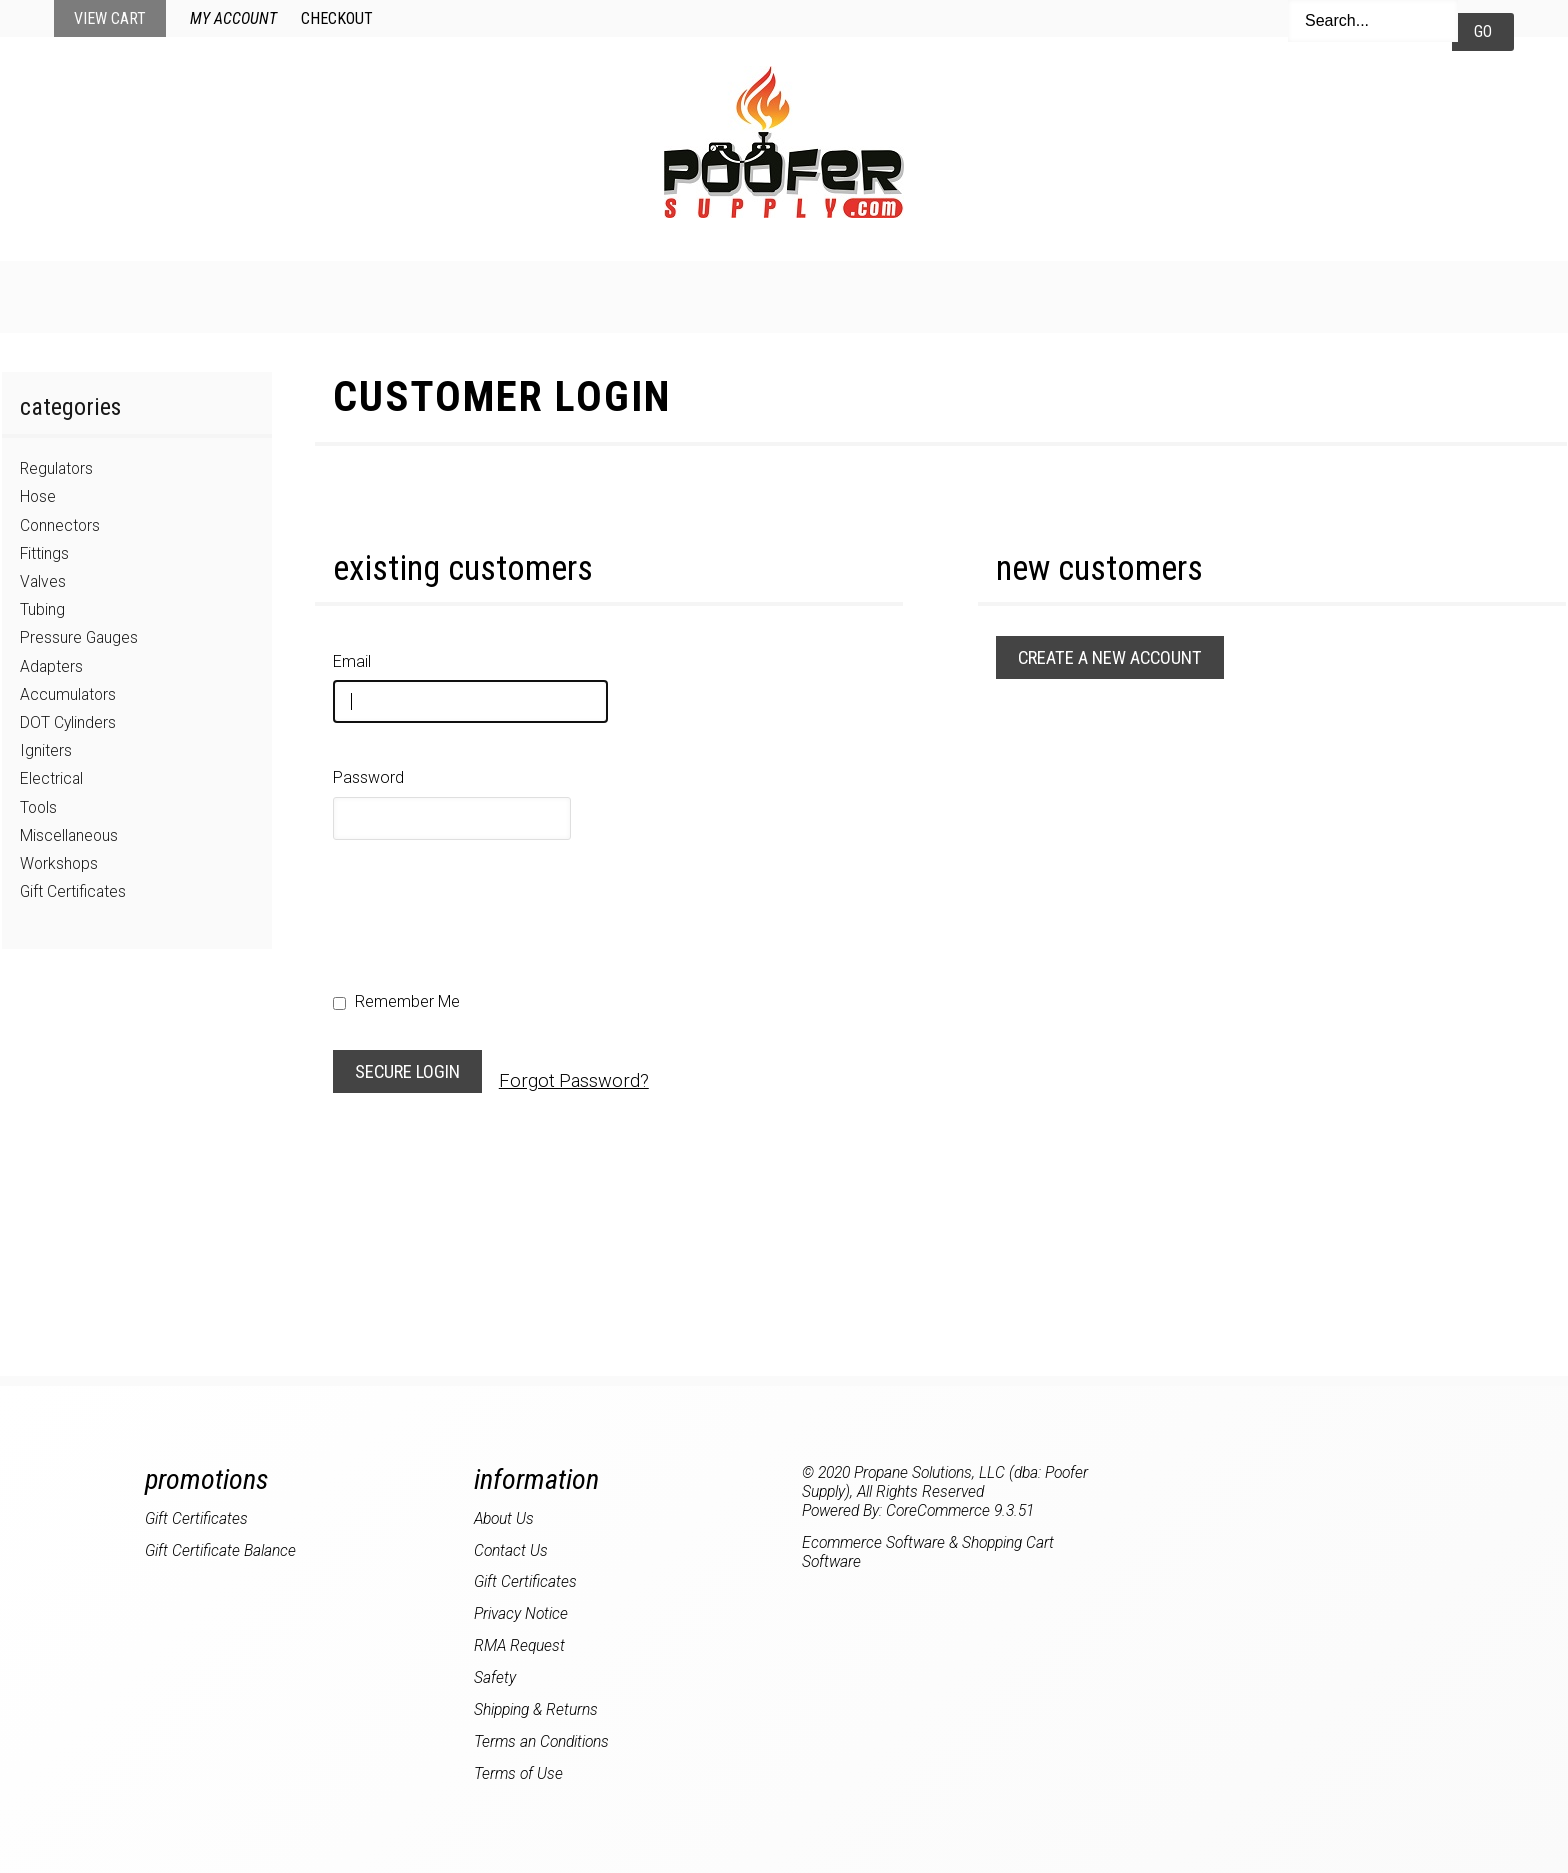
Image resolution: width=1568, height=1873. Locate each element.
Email (352, 661)
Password (368, 777)
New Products (541, 295)
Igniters (46, 750)
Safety (495, 1677)
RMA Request (519, 1645)
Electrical (51, 778)
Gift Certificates (73, 891)
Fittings (44, 553)
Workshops (59, 863)
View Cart (110, 18)
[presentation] (485, 908)
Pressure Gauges (79, 637)
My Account (233, 18)
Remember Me (396, 1001)
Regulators (56, 468)
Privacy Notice (521, 1613)
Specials (700, 295)
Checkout (337, 18)
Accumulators (68, 694)
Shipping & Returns (536, 1709)
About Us (1150, 295)
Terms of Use (518, 1773)
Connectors (60, 525)
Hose (38, 496)
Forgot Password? (574, 1080)
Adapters (51, 666)
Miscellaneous (69, 835)
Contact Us (1006, 295)
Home (399, 295)
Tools (38, 807)
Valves (43, 581)
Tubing (42, 609)
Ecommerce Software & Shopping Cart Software (928, 1552)
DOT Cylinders (68, 722)
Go (1483, 31)
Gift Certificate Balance (220, 1550)
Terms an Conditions (541, 1741)
